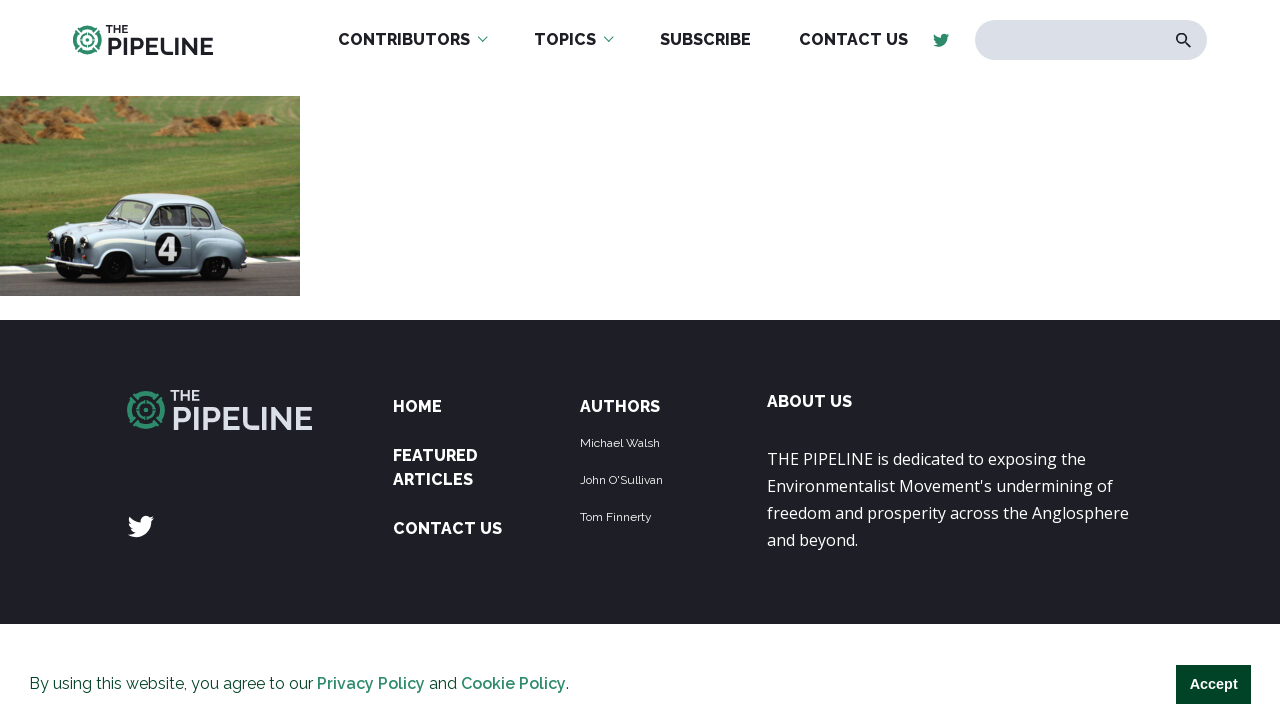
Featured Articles (435, 467)
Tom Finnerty (616, 517)
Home (417, 406)
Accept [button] (1214, 684)
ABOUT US (809, 401)
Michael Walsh (620, 443)
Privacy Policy (371, 683)
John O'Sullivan (621, 480)
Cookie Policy (513, 683)
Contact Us (447, 528)
